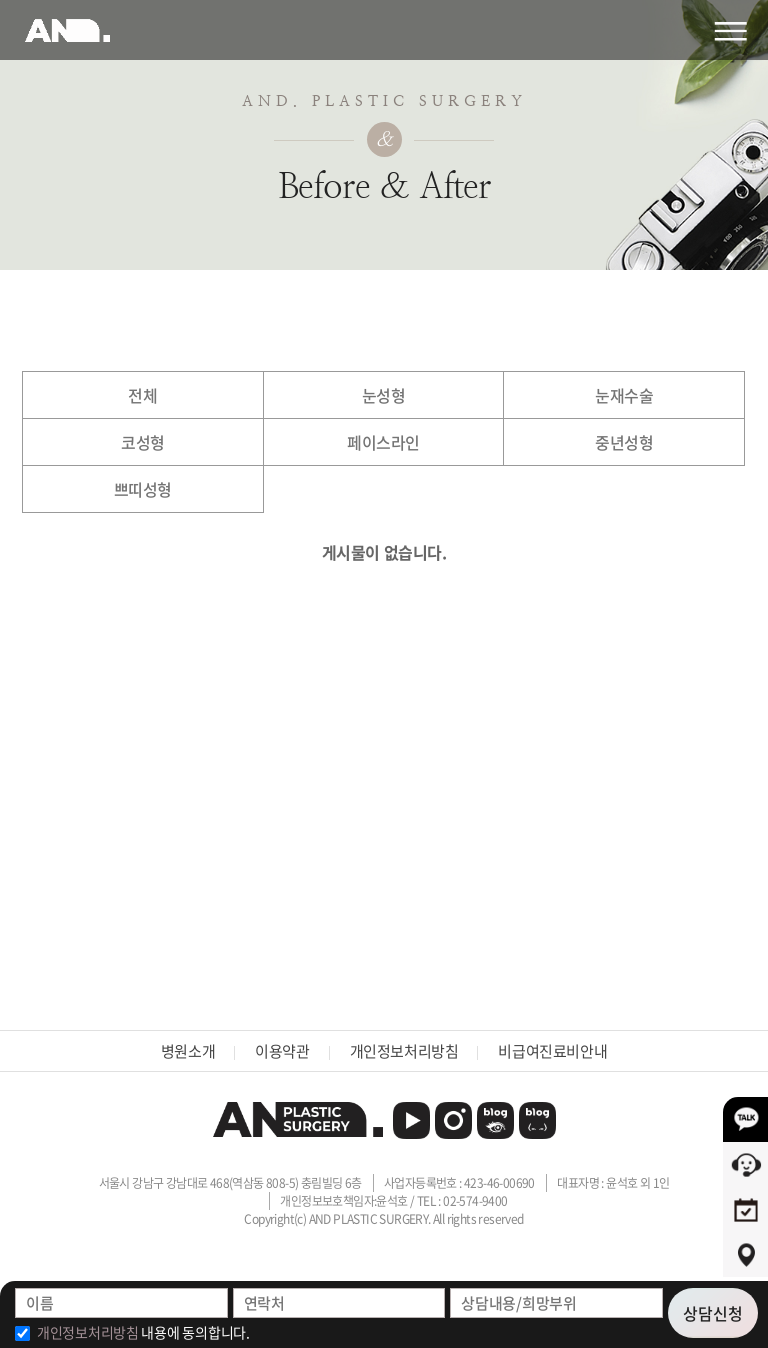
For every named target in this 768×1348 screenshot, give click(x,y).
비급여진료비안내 (552, 1051)
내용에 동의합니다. (143, 1332)
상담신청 (713, 1313)
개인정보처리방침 (404, 1051)
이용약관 (282, 1051)
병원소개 (188, 1051)
